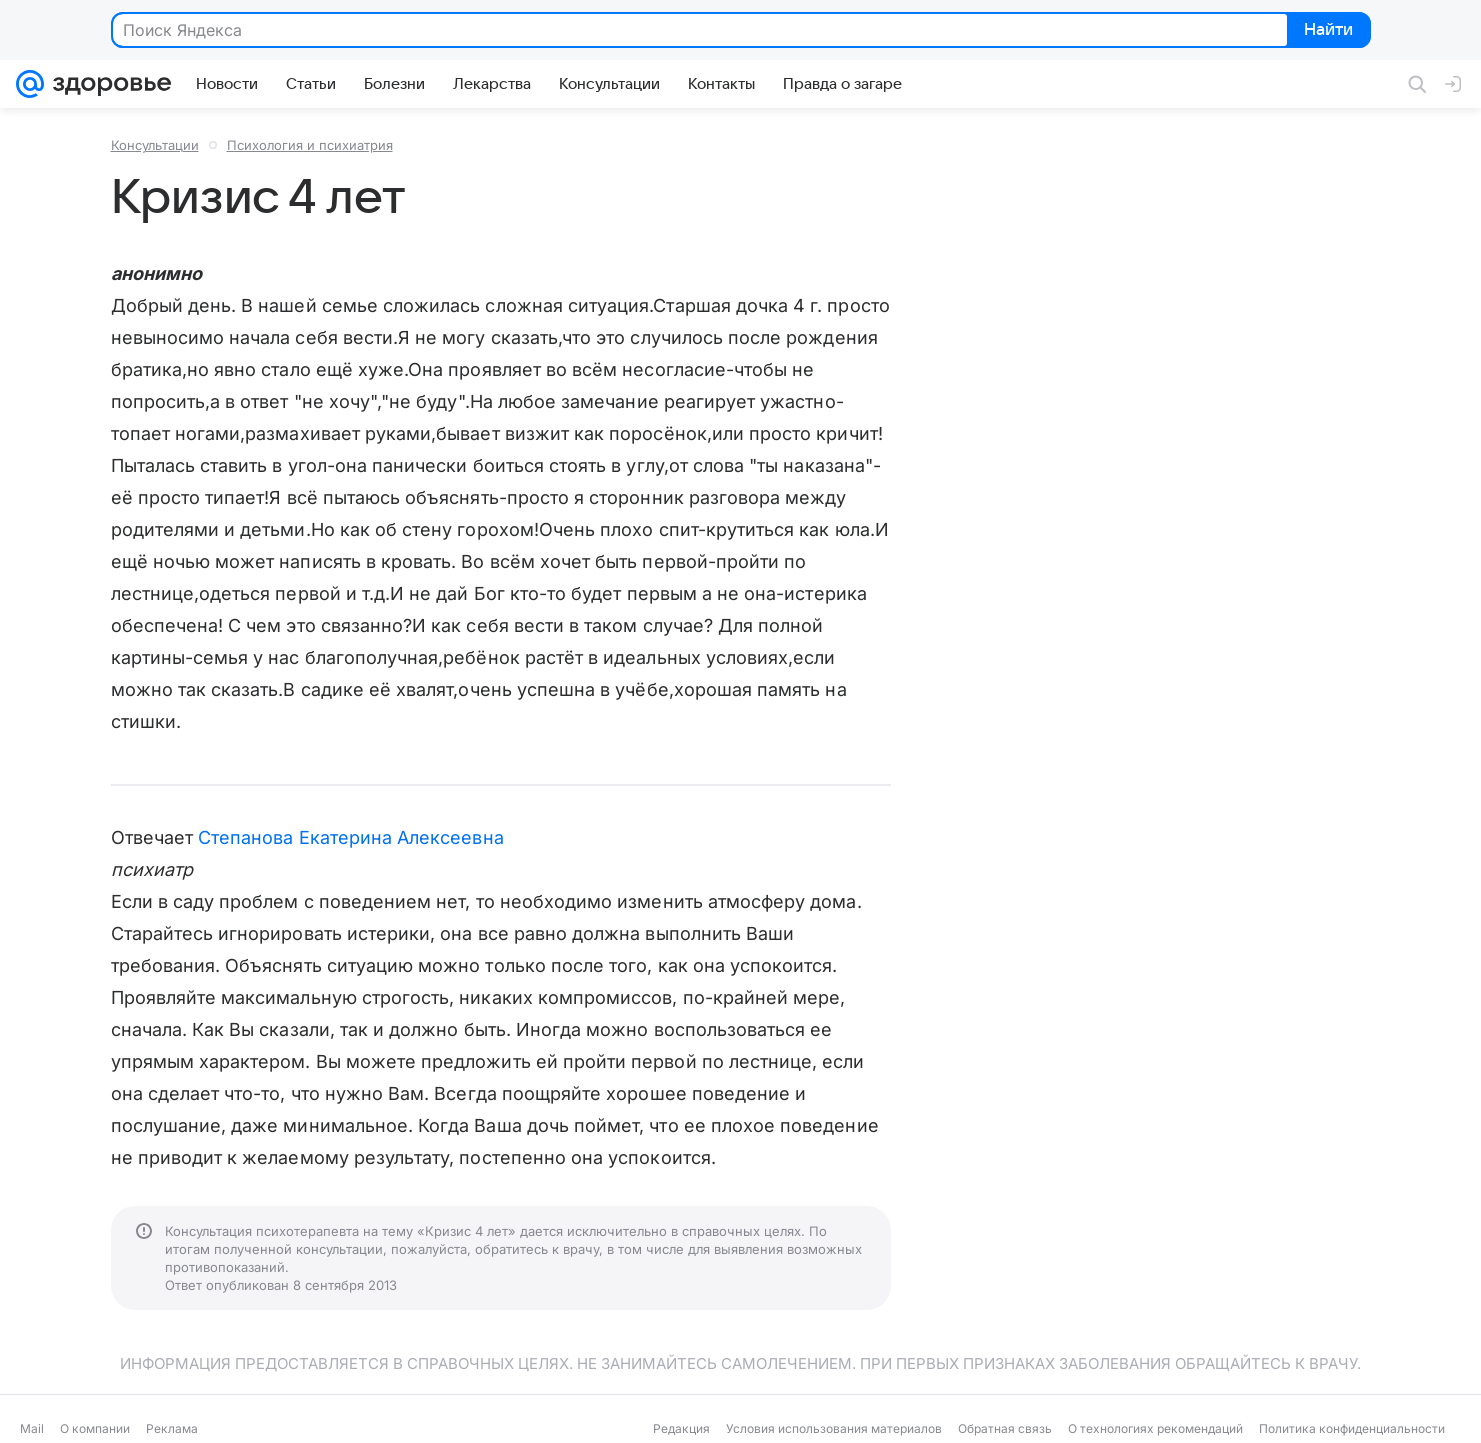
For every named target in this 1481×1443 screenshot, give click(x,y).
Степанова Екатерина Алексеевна (351, 837)
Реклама (172, 1428)
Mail (32, 1428)
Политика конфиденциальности (1352, 1428)
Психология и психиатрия (310, 145)
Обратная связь (1005, 1428)
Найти (1327, 31)
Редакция (681, 1428)
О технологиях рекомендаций (1155, 1428)
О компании (95, 1428)
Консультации (155, 145)
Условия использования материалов (834, 1428)
